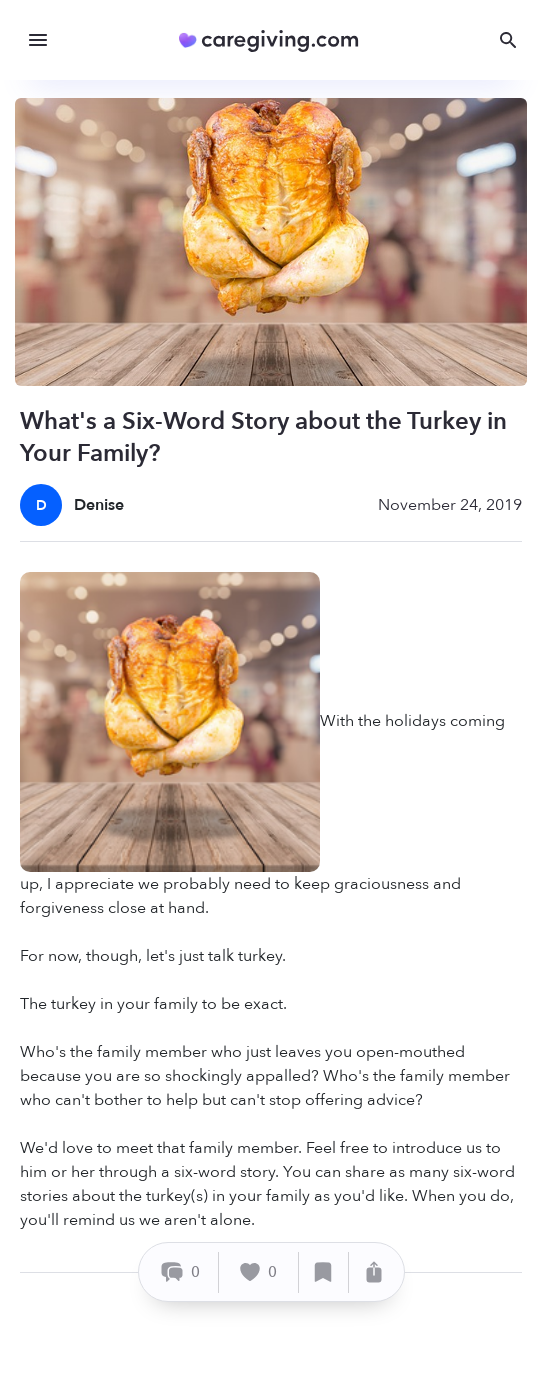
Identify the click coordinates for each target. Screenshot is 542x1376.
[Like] (259, 1272)
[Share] (374, 1272)
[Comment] (181, 1272)
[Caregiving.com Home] (275, 40)
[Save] (324, 1272)
